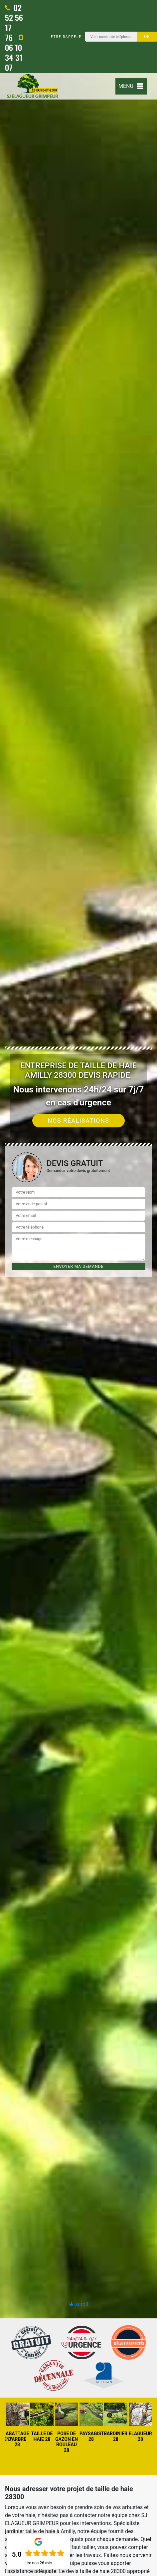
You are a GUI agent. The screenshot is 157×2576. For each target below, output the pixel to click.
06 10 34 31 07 (14, 53)
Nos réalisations (78, 1120)
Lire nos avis (38, 2563)
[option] (78, 1288)
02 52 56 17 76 (14, 22)
